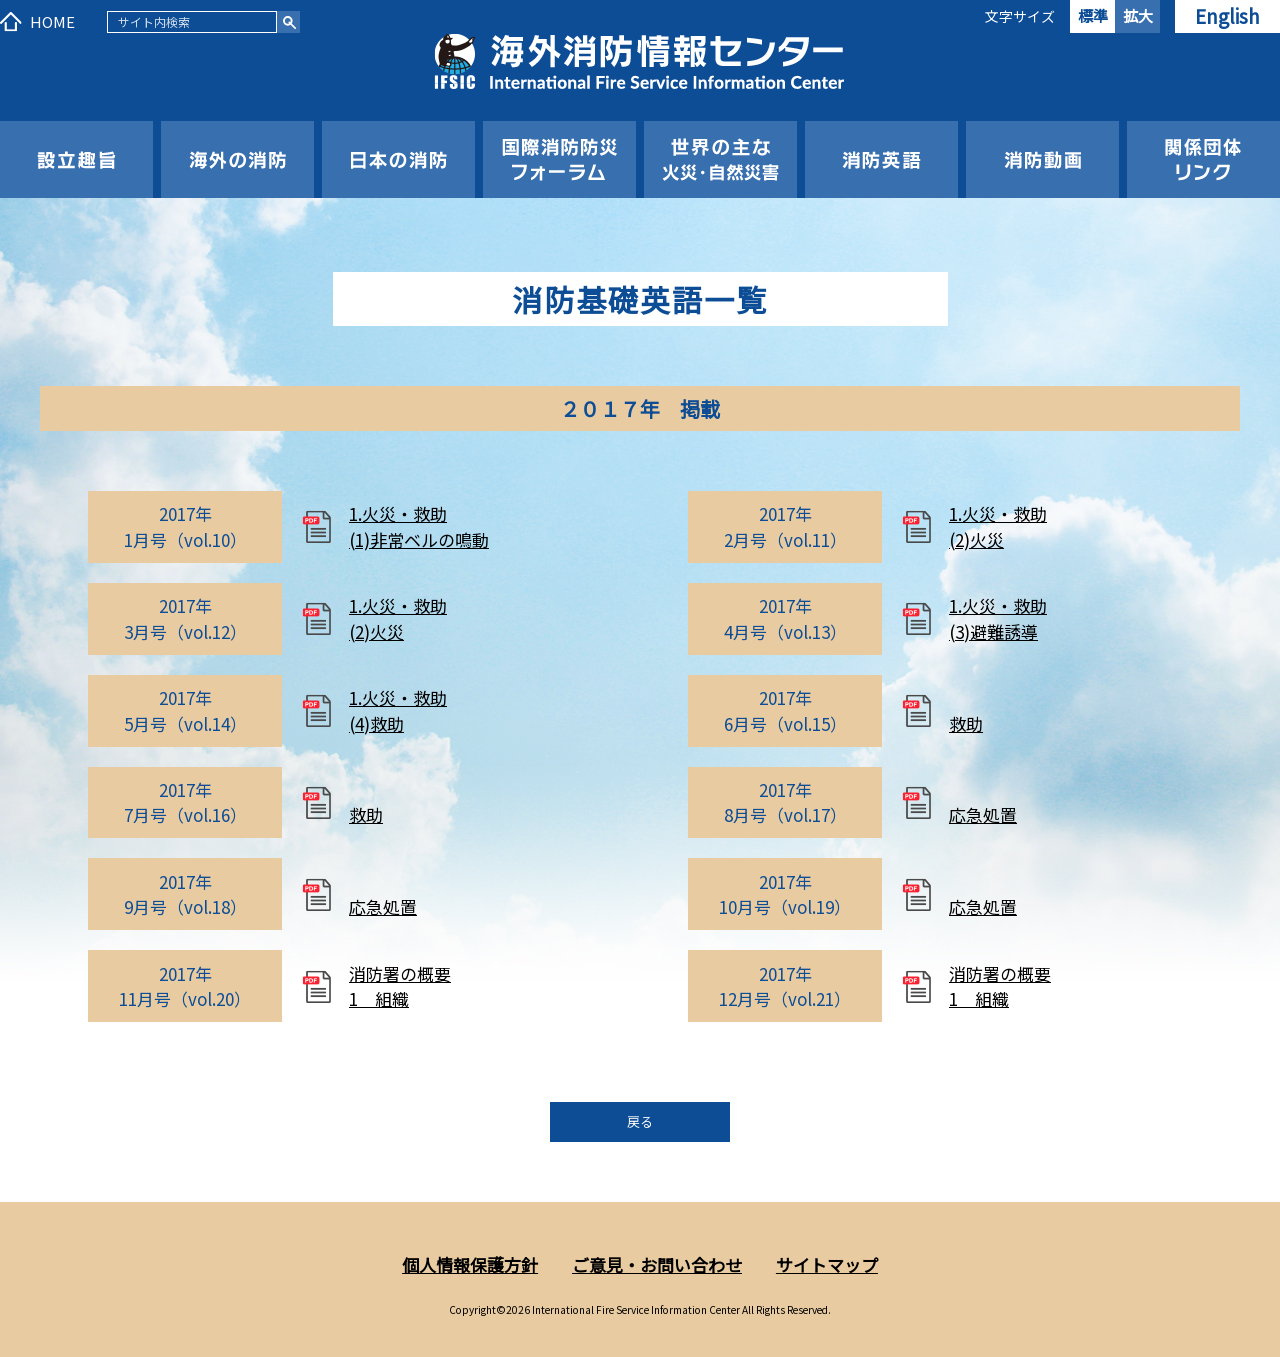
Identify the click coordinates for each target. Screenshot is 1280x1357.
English (1227, 15)
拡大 (1138, 15)
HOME (52, 21)
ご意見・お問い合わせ (657, 1264)
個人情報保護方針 (470, 1264)
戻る (640, 1121)
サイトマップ (827, 1264)
